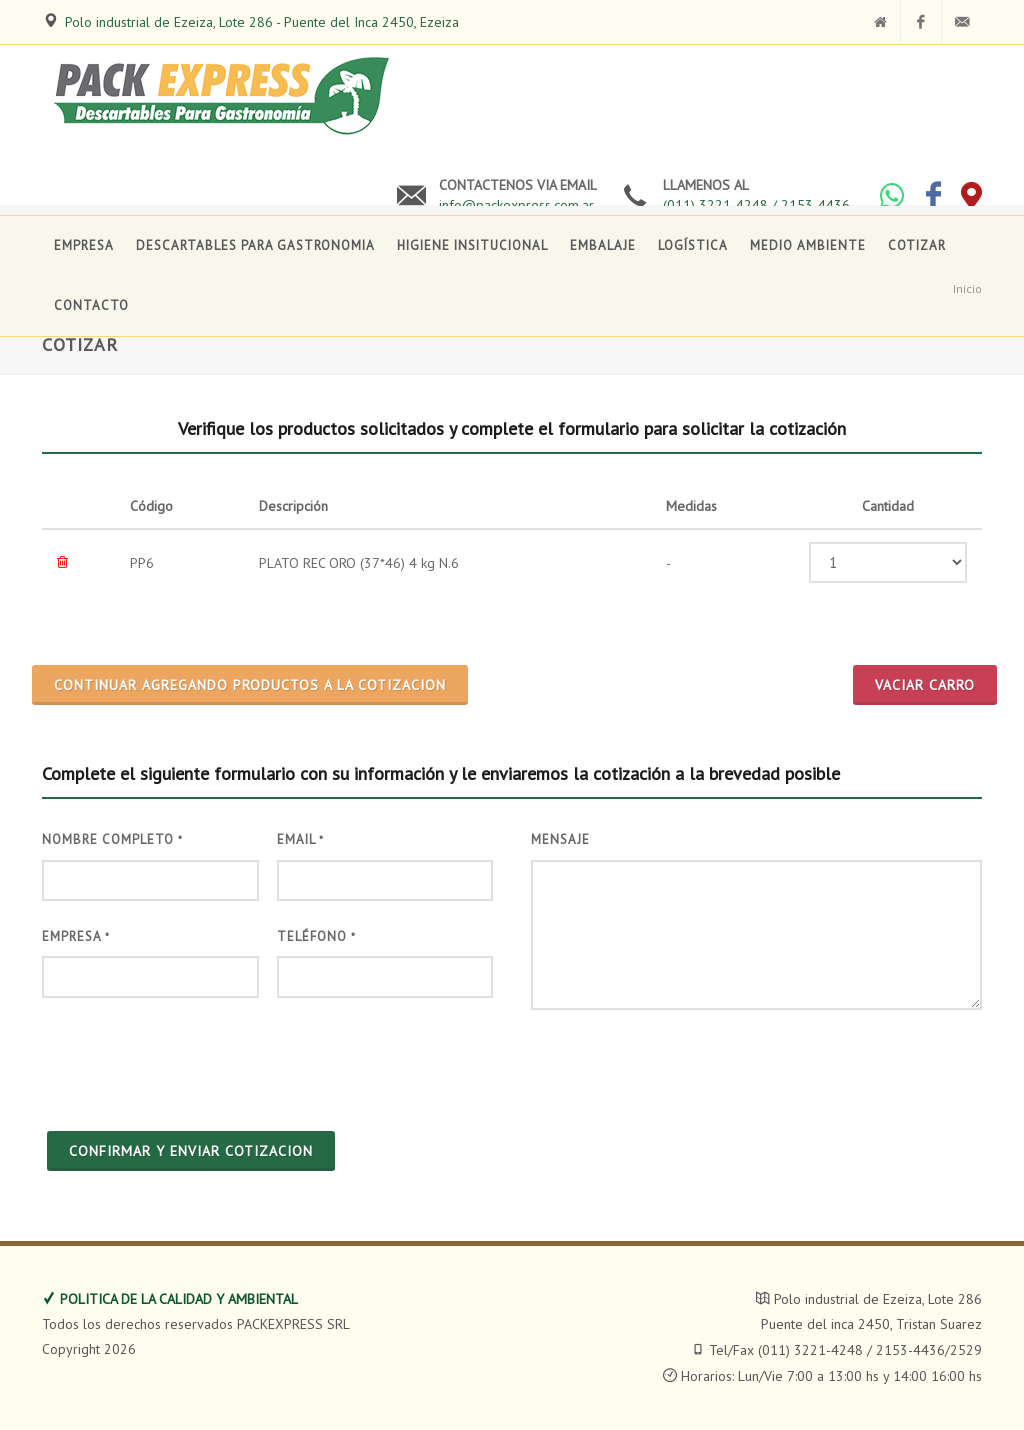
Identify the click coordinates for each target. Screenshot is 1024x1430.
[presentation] (194, 1062)
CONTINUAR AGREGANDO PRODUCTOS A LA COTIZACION (250, 685)
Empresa (76, 936)
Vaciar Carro (925, 685)
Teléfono (316, 936)
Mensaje (560, 839)
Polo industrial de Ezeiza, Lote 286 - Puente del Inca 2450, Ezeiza (262, 22)
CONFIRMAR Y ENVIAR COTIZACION (191, 1151)
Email (300, 839)
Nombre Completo (112, 839)
